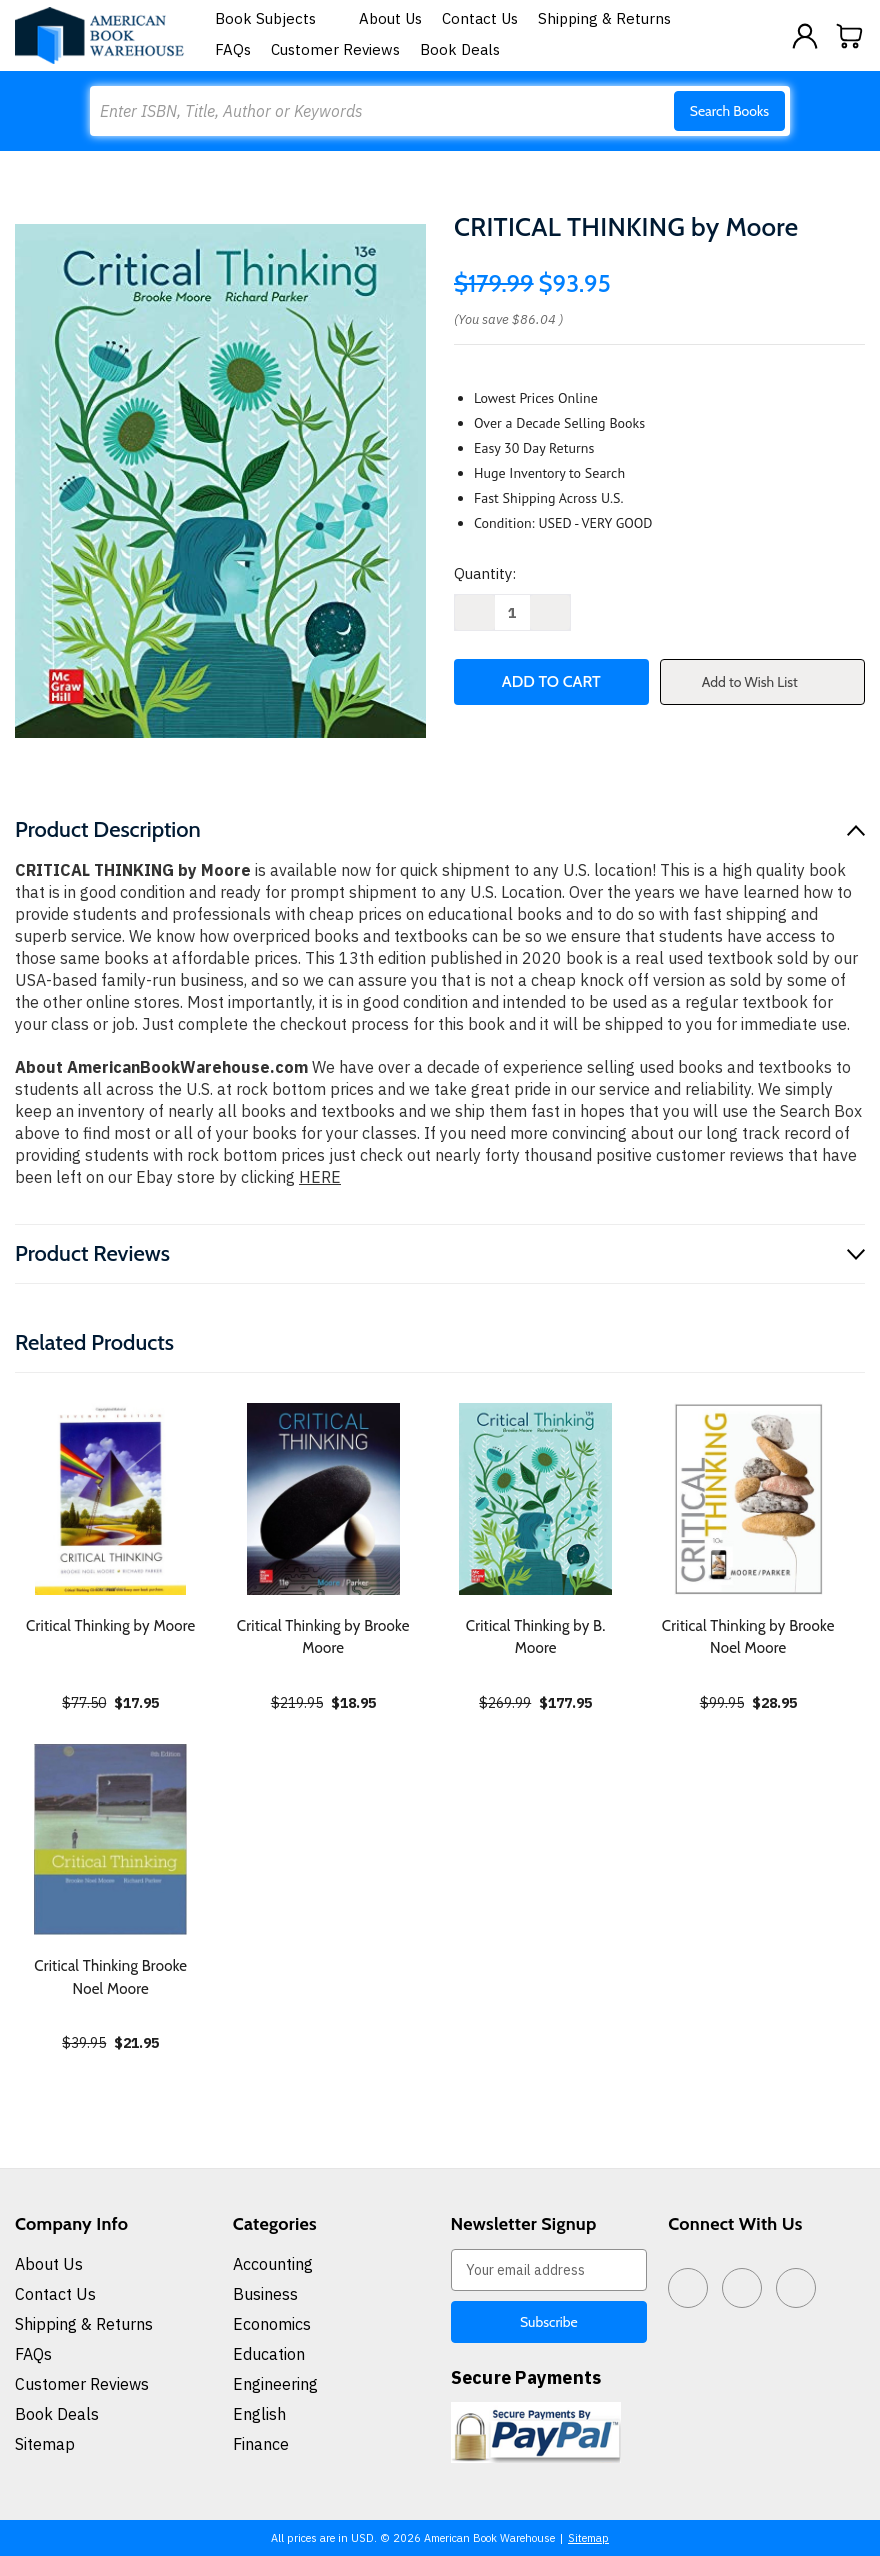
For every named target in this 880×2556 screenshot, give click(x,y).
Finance (261, 2444)
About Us (390, 18)
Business (265, 2294)
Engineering (275, 2384)
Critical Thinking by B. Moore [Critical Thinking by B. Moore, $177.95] (536, 1637)
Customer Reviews (335, 49)
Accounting (273, 2264)
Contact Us (480, 18)
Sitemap (45, 2444)
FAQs (233, 49)
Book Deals (460, 49)
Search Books (729, 111)
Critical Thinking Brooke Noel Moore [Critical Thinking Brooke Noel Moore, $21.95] (110, 1977)
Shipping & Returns (604, 18)
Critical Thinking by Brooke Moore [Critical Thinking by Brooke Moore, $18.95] (323, 1637)
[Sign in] (805, 36)
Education (269, 2354)
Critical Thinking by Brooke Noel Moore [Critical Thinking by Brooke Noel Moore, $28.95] (748, 1637)
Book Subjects (277, 18)
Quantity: (485, 573)
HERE (320, 1177)
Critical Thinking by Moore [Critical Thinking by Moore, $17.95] (110, 1626)
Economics (272, 2324)
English (259, 2414)
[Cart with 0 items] (850, 36)
